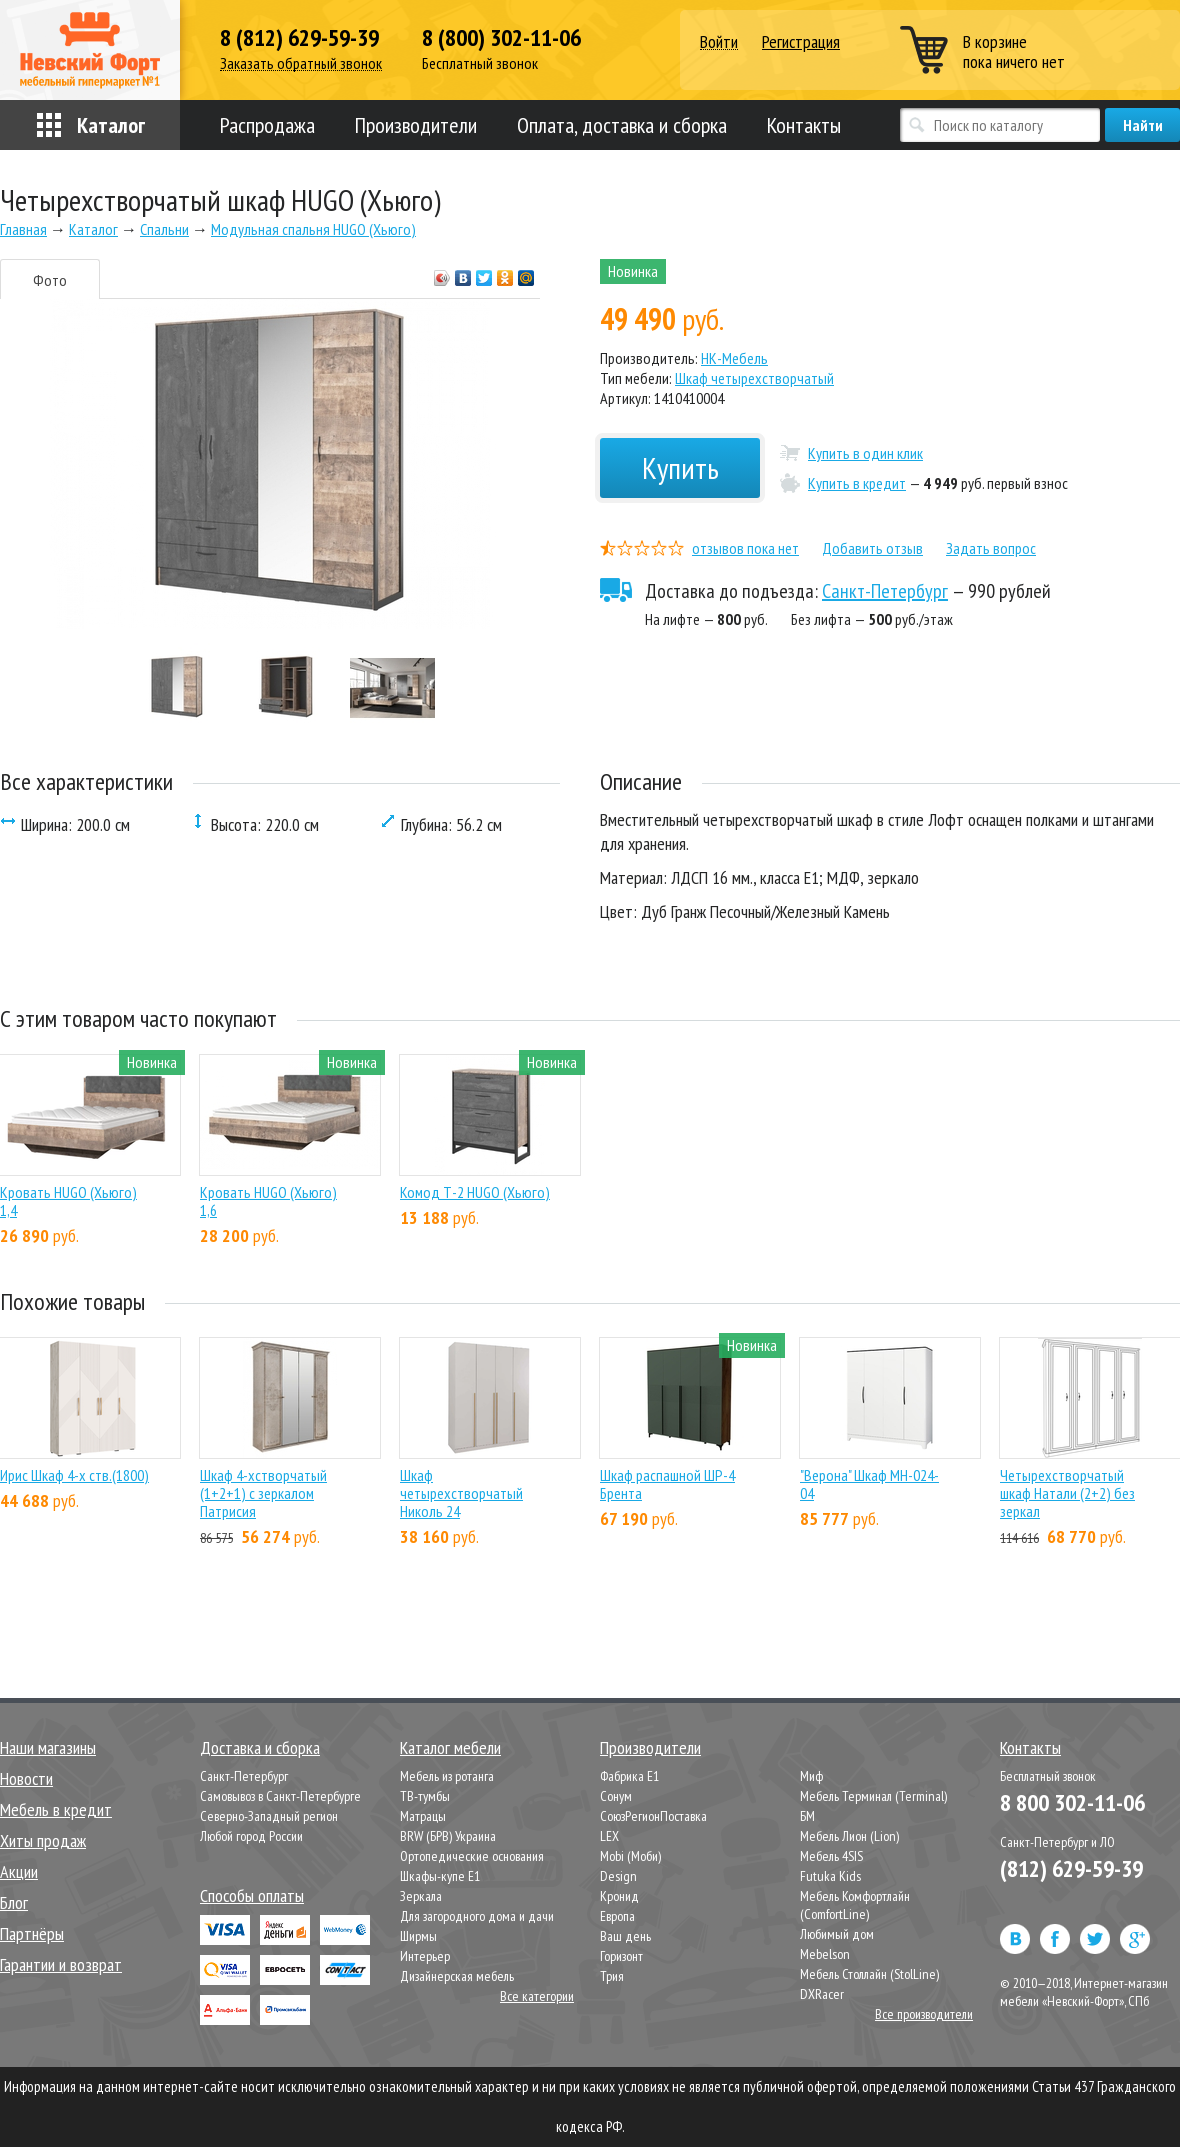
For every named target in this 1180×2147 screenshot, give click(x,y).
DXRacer (822, 1994)
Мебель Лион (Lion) (849, 1836)
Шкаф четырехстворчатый (754, 378)
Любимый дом (837, 1934)
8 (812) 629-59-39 (299, 38)
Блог (14, 1902)
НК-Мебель (734, 358)
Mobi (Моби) (630, 1856)
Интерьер (425, 1956)
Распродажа (267, 125)
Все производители (924, 2014)
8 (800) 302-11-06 (501, 38)
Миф (811, 1776)
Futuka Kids (830, 1876)
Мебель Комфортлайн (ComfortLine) (855, 1905)
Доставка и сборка (260, 1747)
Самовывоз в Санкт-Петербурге (280, 1796)
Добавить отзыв (872, 548)
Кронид (619, 1896)
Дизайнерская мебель (457, 1976)
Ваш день (625, 1936)
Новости (26, 1778)
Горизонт (621, 1956)
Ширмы (418, 1936)
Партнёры (32, 1933)
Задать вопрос (991, 548)
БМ (807, 1816)
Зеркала (421, 1896)
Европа (617, 1916)
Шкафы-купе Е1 (440, 1876)
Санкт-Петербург (885, 591)
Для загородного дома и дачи (477, 1916)
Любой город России (251, 1836)
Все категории (537, 1996)
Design (618, 1876)
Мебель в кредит (56, 1809)
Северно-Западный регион (269, 1816)
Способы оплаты (252, 1895)
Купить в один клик (865, 453)
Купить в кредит (857, 483)
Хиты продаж (43, 1840)
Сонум (616, 1796)
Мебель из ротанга (447, 1776)
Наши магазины (48, 1747)
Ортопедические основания (472, 1856)
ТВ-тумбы (425, 1796)
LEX (609, 1836)
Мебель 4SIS (831, 1856)
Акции (19, 1871)
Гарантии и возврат (61, 1964)
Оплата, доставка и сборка (622, 125)
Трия (612, 1976)
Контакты (804, 125)
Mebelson (825, 1954)
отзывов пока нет (745, 548)
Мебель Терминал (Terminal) (873, 1796)
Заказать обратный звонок (301, 63)
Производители (416, 125)
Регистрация (801, 41)
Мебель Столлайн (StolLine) (869, 1974)
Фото (50, 280)
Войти (719, 42)
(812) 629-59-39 (1071, 1868)
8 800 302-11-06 (1072, 1802)
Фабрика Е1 (629, 1776)
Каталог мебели (450, 1747)
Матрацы (423, 1816)
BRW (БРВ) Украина (448, 1836)
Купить (680, 467)
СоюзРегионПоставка (653, 1816)
